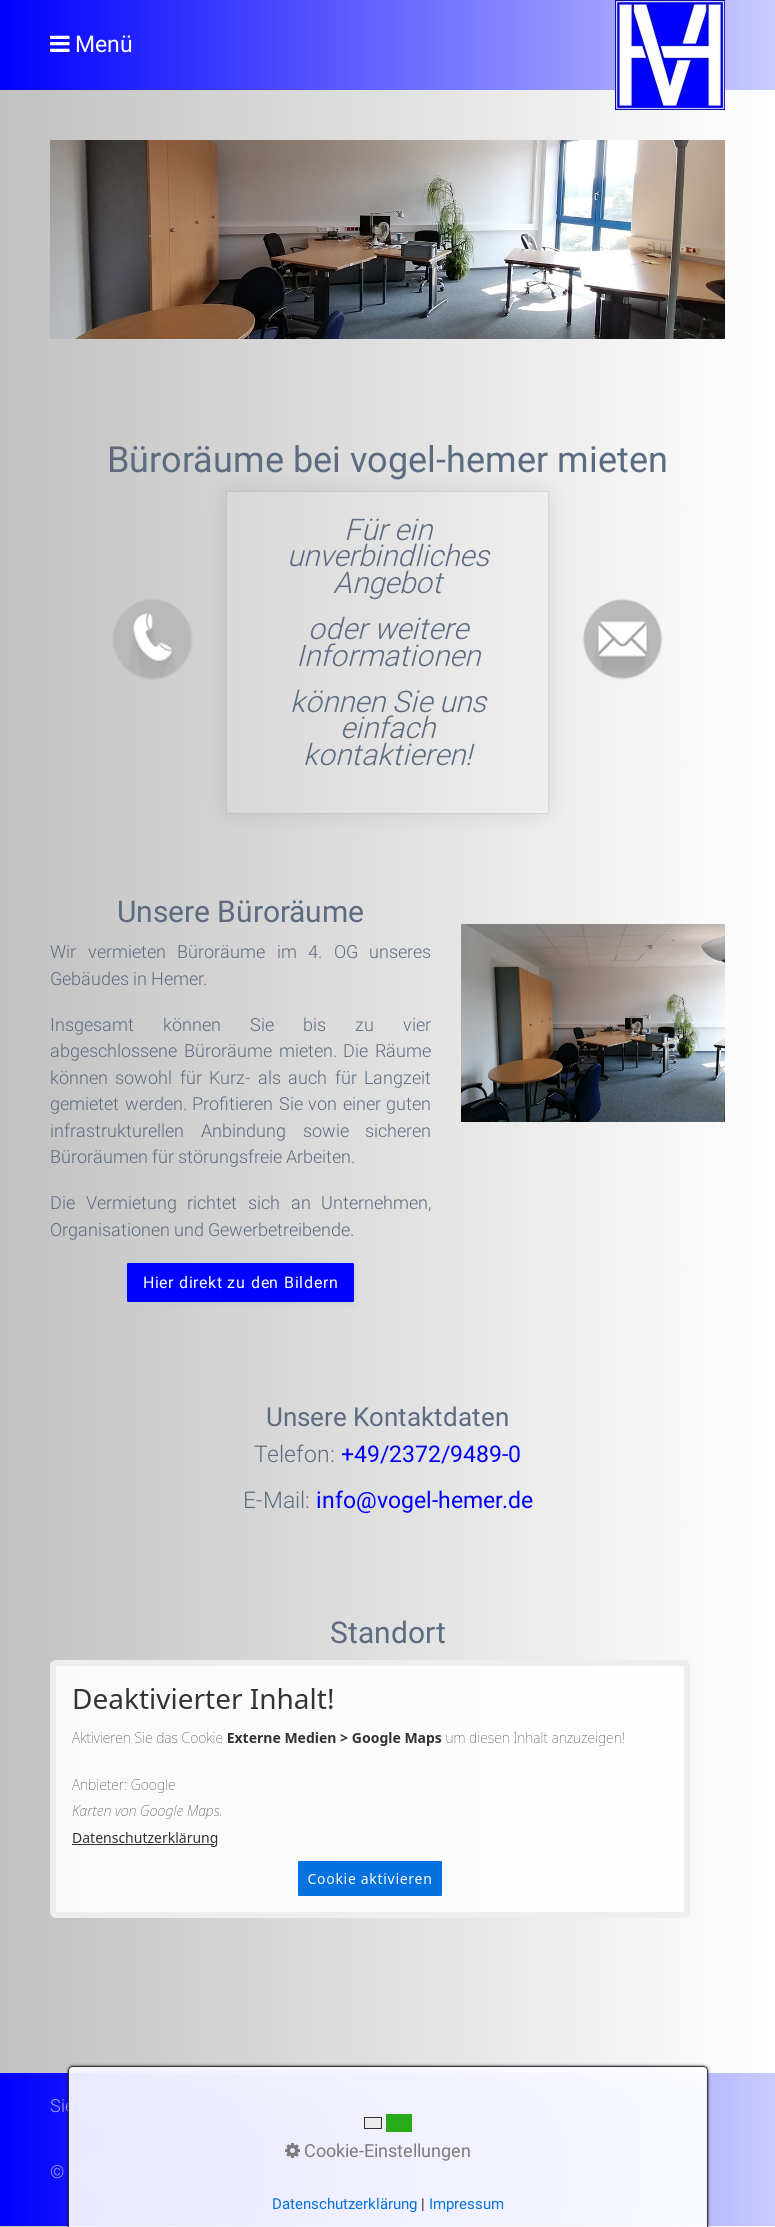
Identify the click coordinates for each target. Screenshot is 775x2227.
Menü (104, 44)
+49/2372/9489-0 (431, 1455)
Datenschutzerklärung (145, 1838)
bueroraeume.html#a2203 (387, 652)
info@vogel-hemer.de (424, 1501)
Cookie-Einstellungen (378, 2151)
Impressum (466, 2204)
